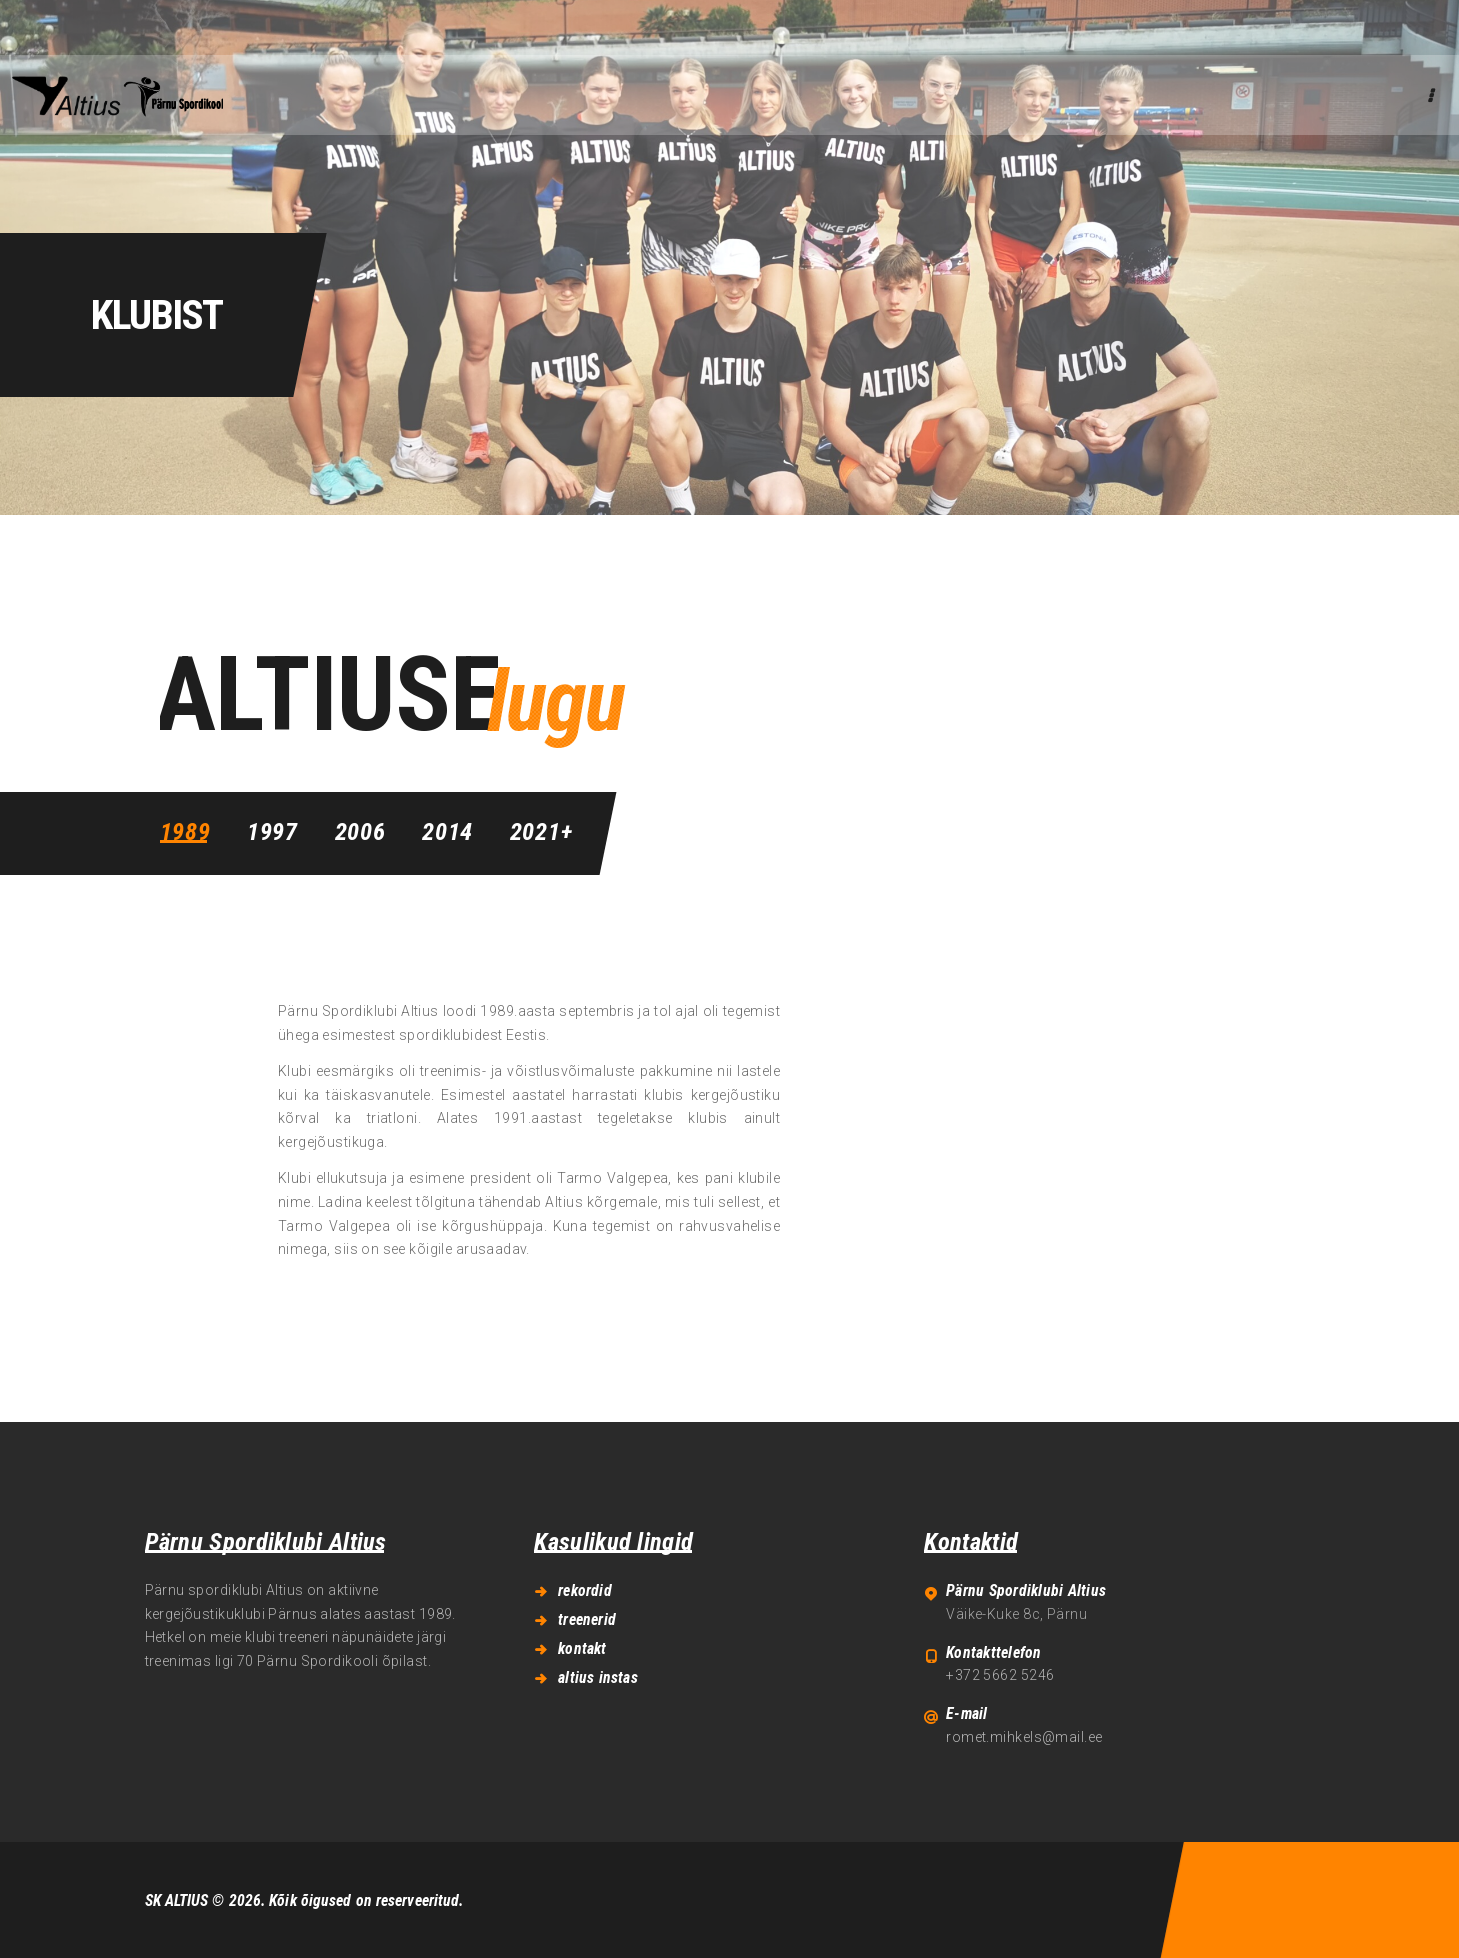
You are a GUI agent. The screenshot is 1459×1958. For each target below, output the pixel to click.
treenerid (587, 1619)
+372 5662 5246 (1000, 1675)
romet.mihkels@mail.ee (1024, 1737)
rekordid (585, 1590)
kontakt (582, 1648)
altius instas (598, 1677)
